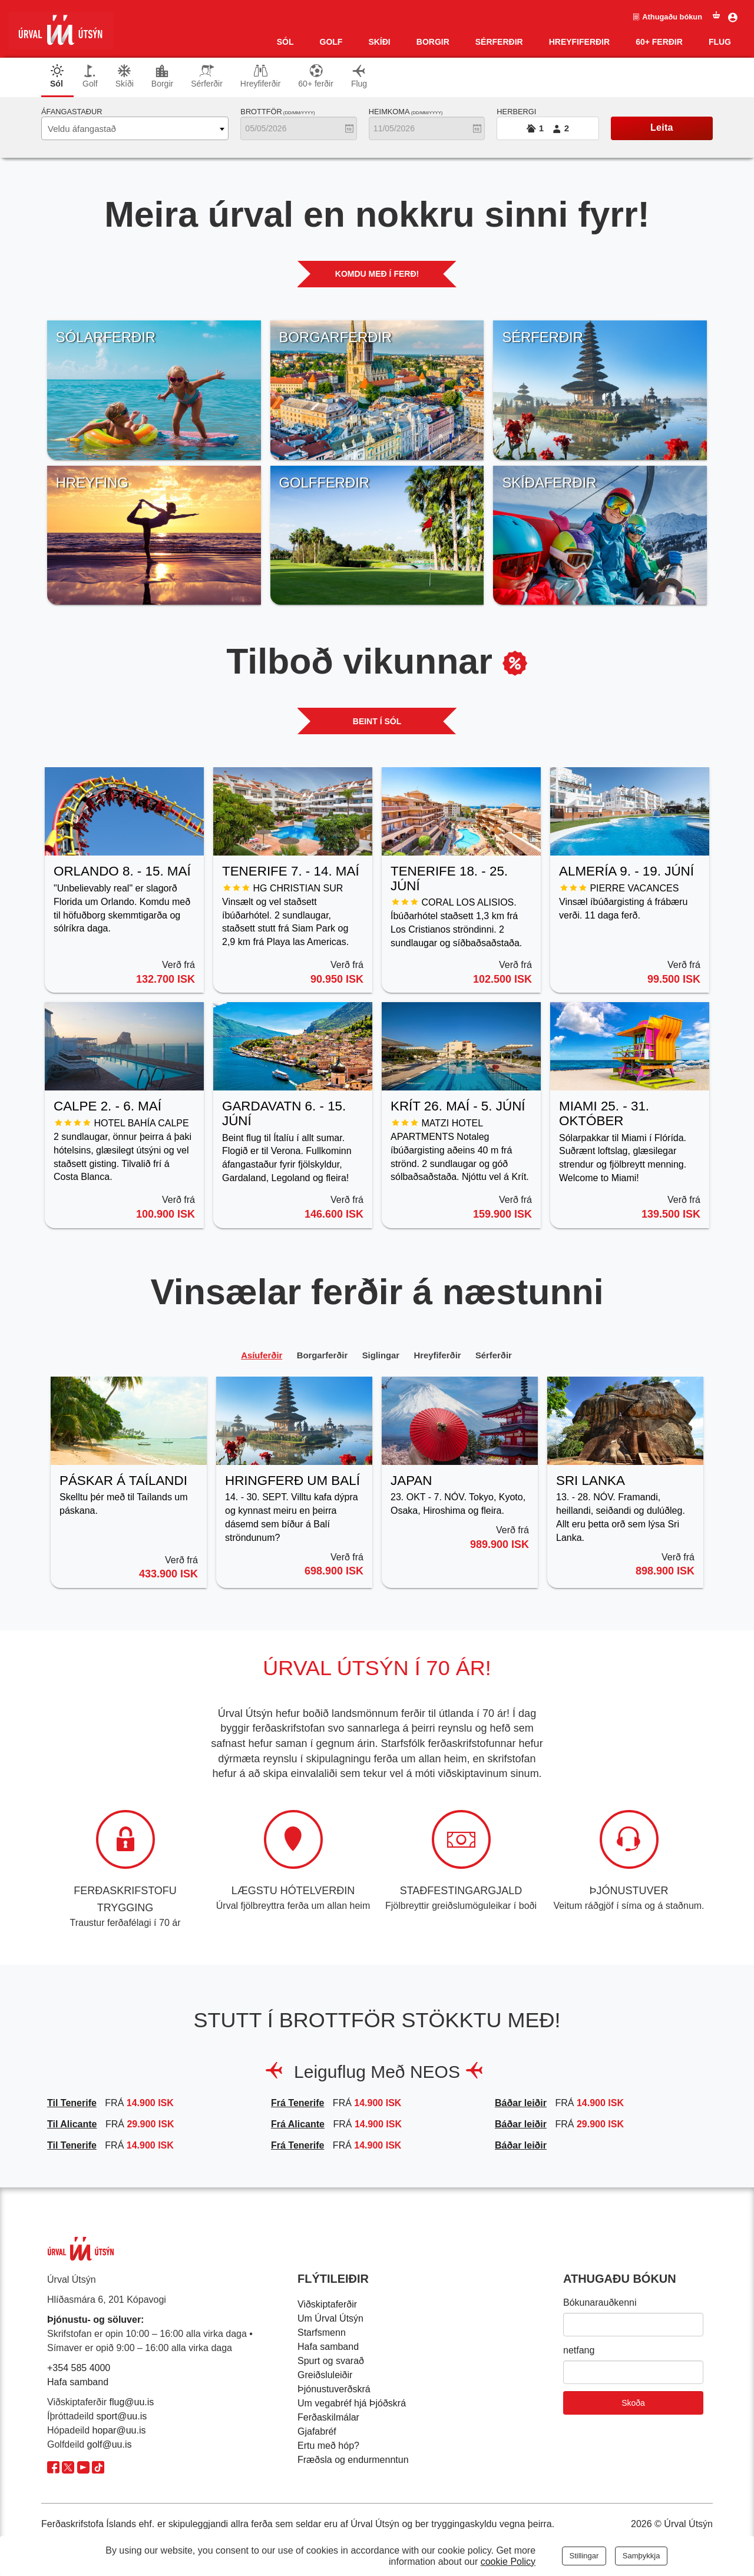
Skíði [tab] (124, 76)
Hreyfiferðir (579, 42)
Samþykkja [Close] (641, 2555)
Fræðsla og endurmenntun (353, 2461)
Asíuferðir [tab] (246, 1356)
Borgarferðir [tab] (314, 1356)
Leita (661, 127)
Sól (285, 42)
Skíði (379, 42)
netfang (578, 2351)
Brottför (277, 111)
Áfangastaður (71, 111)
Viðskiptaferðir (327, 2305)
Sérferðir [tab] (207, 76)
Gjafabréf (316, 2433)
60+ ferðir (659, 42)
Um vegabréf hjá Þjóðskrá (351, 2404)
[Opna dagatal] (349, 128)
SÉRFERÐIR (499, 42)
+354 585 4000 (78, 2369)
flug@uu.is (132, 2403)
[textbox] (135, 129)
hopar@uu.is (119, 2431)
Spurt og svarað (330, 2362)
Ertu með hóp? (328, 2447)
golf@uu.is (109, 2446)
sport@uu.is (122, 2417)
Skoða (633, 2404)
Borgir (432, 42)
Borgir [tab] (162, 76)
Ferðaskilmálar (328, 2418)
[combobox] (135, 128)
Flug (720, 42)
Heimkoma (406, 111)
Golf (331, 42)
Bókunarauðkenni (600, 2304)
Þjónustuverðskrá (334, 2390)
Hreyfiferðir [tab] (260, 76)
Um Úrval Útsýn (330, 2320)
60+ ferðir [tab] (315, 76)
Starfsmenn (321, 2334)
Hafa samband (77, 2383)
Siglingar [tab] (381, 1356)
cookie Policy (508, 2562)
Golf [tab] (90, 76)
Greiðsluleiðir (324, 2376)
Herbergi (516, 111)
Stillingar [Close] (584, 2555)
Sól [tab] (57, 76)
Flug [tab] (359, 76)
